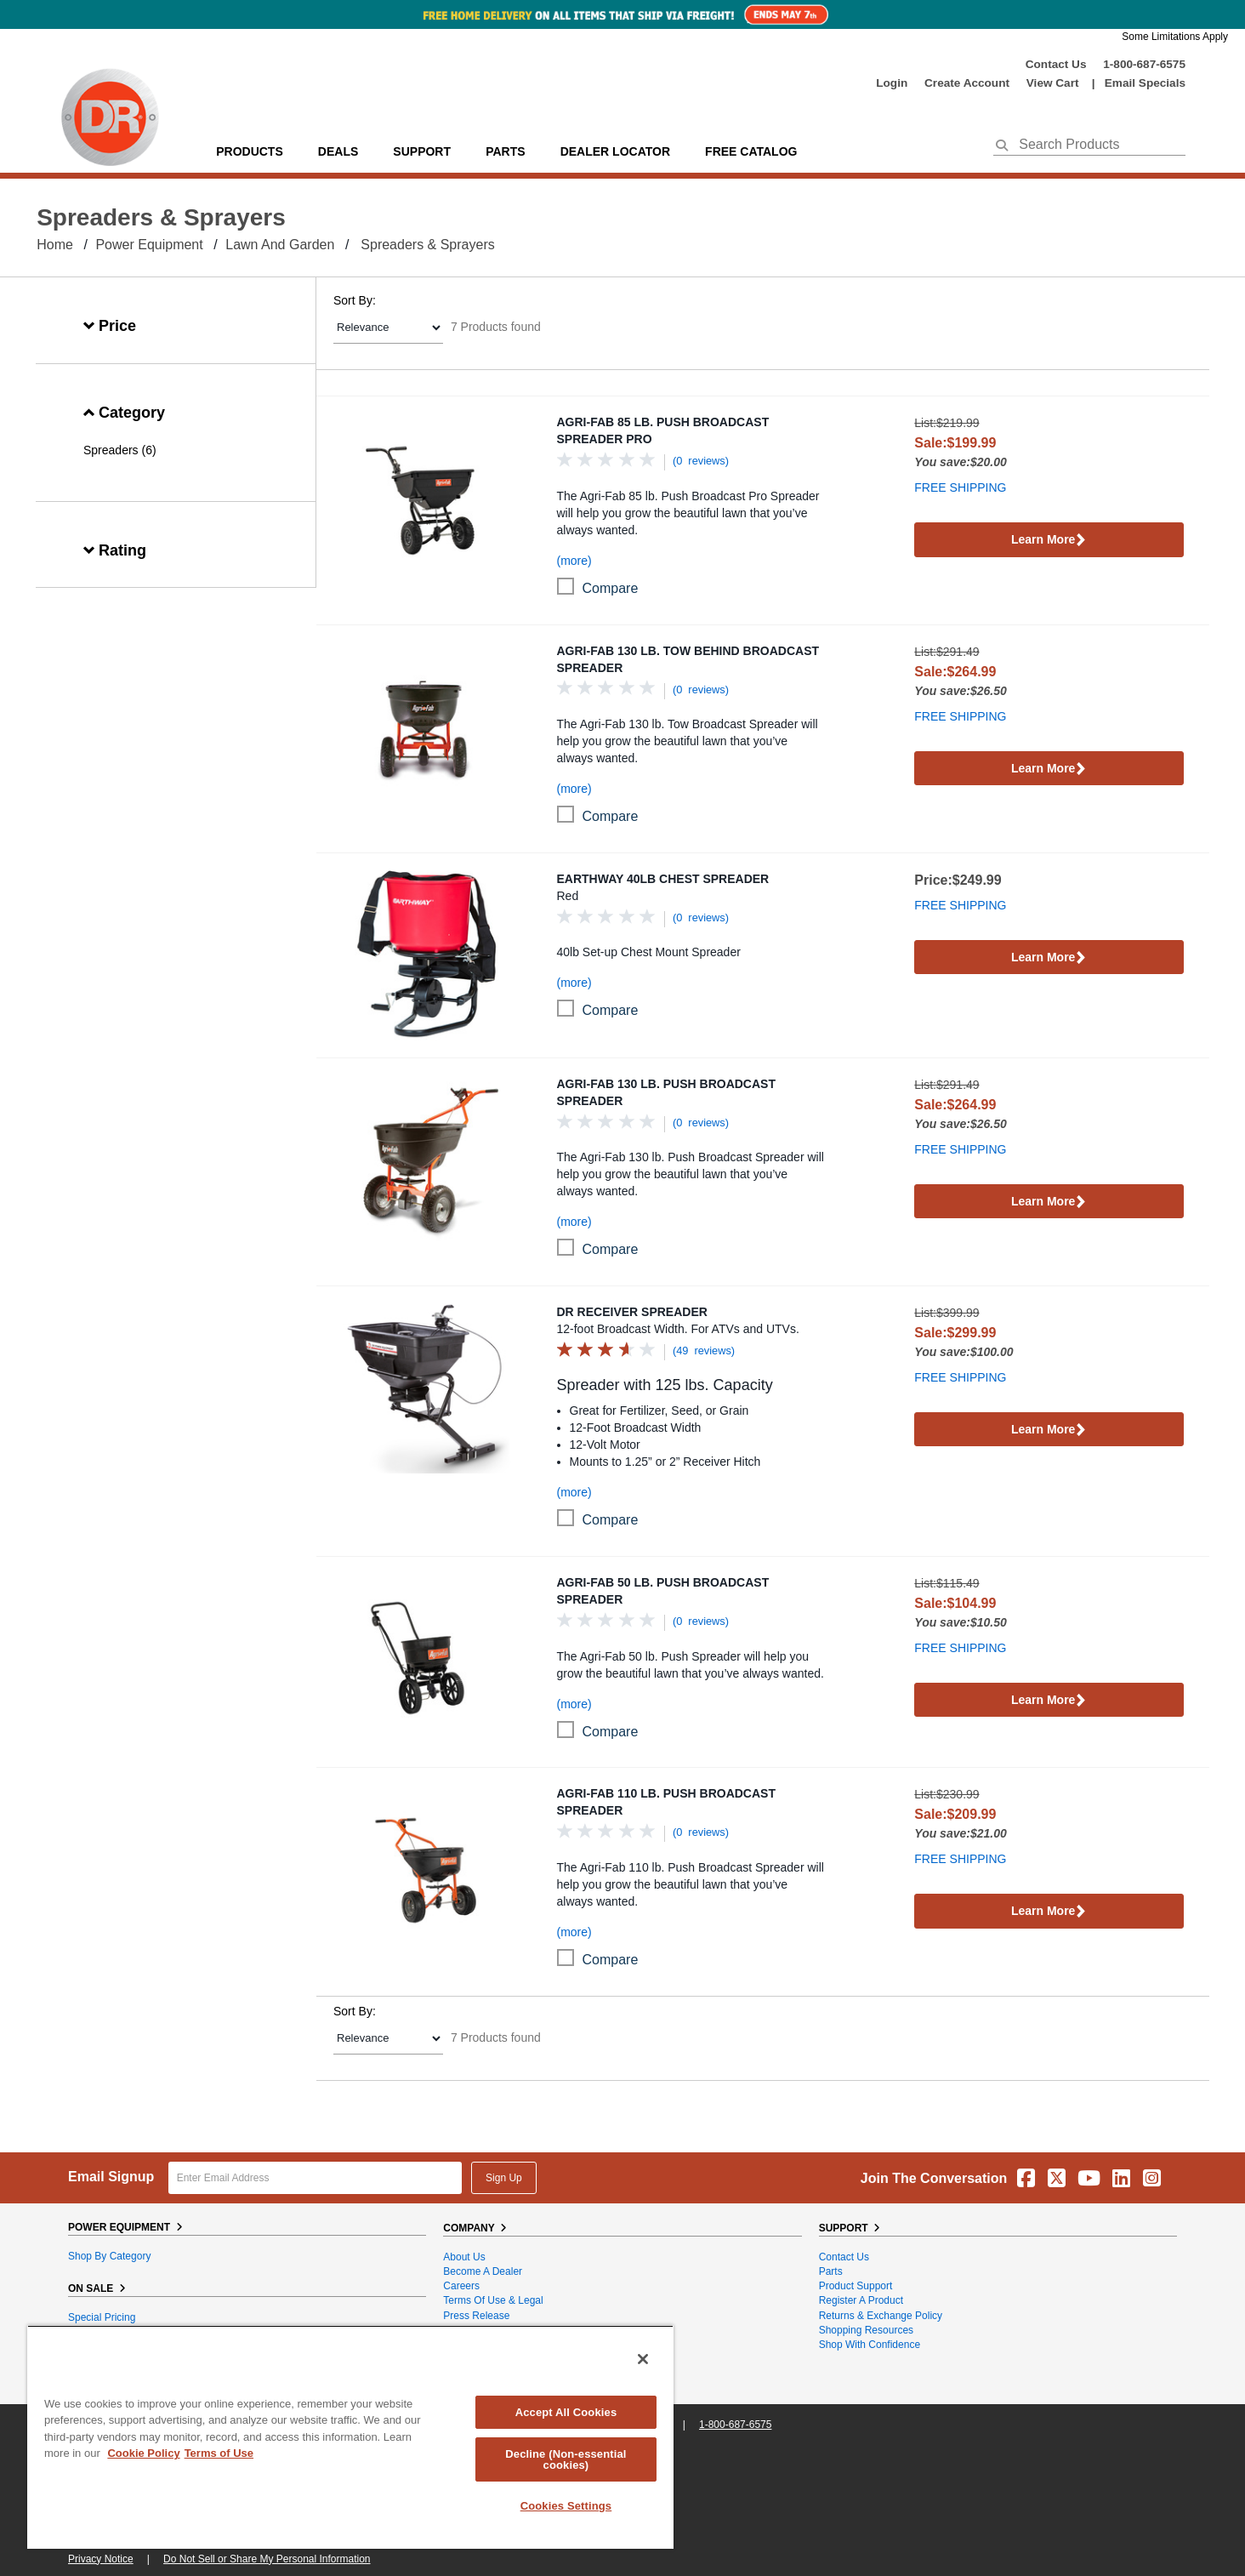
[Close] (643, 2359)
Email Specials (1145, 83)
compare (611, 588)
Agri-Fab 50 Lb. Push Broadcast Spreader (663, 1591)
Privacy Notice (101, 2559)
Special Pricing (101, 2317)
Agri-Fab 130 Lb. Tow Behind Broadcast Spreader (688, 659)
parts (505, 151)
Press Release (476, 2316)
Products (249, 151)
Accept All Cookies (566, 2412)
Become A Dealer (482, 2271)
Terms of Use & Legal (493, 2300)
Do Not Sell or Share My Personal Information (266, 2559)
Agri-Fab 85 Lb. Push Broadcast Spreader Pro (663, 430)
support (422, 151)
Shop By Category (109, 2256)
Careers (461, 2286)
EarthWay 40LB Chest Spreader (663, 879)
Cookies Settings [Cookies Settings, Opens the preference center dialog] (566, 2505)
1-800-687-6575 (1144, 64)
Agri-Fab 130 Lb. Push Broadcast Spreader (666, 1092)
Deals (338, 151)
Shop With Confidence (869, 2345)
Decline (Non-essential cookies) (565, 2459)
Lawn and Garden (279, 244)
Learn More (1049, 541)
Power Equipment (148, 244)
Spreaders (111, 450)
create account (966, 83)
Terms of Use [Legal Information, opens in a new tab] (219, 2453)
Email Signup (111, 2176)
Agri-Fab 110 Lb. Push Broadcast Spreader (666, 1802)
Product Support (856, 2286)
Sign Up (504, 2178)
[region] (350, 2437)
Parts (831, 2271)
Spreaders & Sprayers (427, 244)
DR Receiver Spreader (632, 1312)
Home (55, 244)
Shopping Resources (866, 2330)
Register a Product (861, 2300)
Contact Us (1056, 64)
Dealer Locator (615, 151)
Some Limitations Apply (1175, 37)
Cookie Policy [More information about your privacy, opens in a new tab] (143, 2453)
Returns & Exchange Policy (880, 2316)
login (891, 83)
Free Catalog (751, 151)
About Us (464, 2257)
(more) (574, 560)
